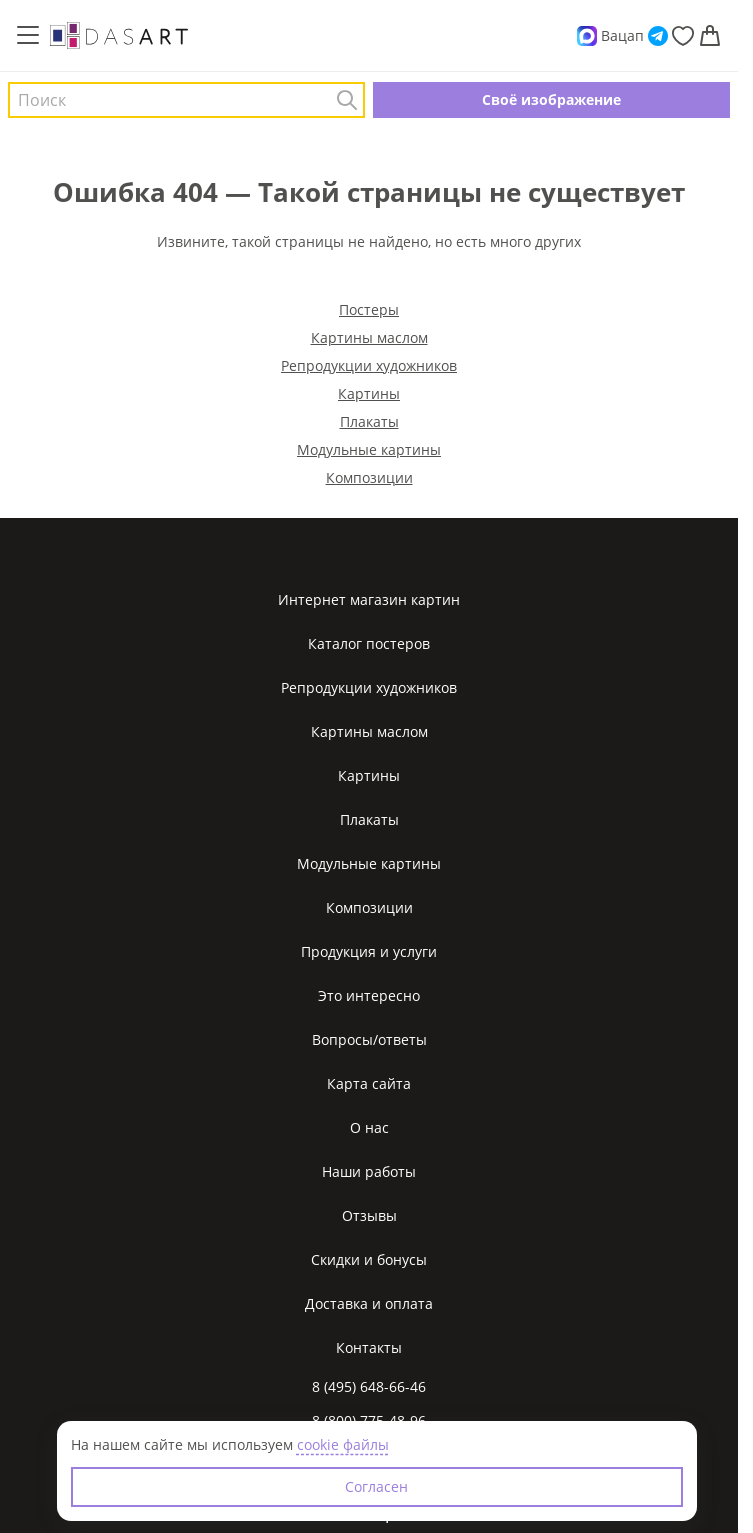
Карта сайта (369, 1083)
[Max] (587, 36)
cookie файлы (343, 1444)
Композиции (369, 477)
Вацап (622, 35)
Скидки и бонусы (369, 1259)
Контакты (369, 1347)
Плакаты (369, 421)
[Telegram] (658, 36)
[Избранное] (683, 36)
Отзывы (369, 1215)
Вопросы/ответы (369, 1039)
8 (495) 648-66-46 (369, 1386)
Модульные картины (369, 449)
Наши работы (369, 1171)
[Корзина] (710, 36)
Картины (369, 393)
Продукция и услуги (369, 951)
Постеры (369, 309)
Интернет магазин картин (369, 599)
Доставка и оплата (369, 1303)
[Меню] (28, 36)
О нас (369, 1127)
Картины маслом (369, 337)
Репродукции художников (369, 365)
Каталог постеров (369, 643)
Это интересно (369, 995)
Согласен (376, 1486)
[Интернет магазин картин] (119, 35)
